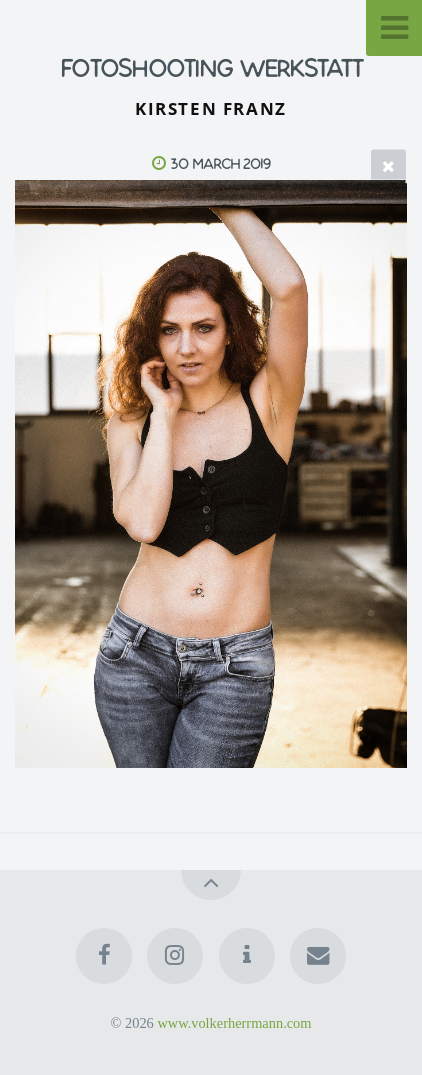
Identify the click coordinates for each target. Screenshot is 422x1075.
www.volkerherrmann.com (234, 1023)
